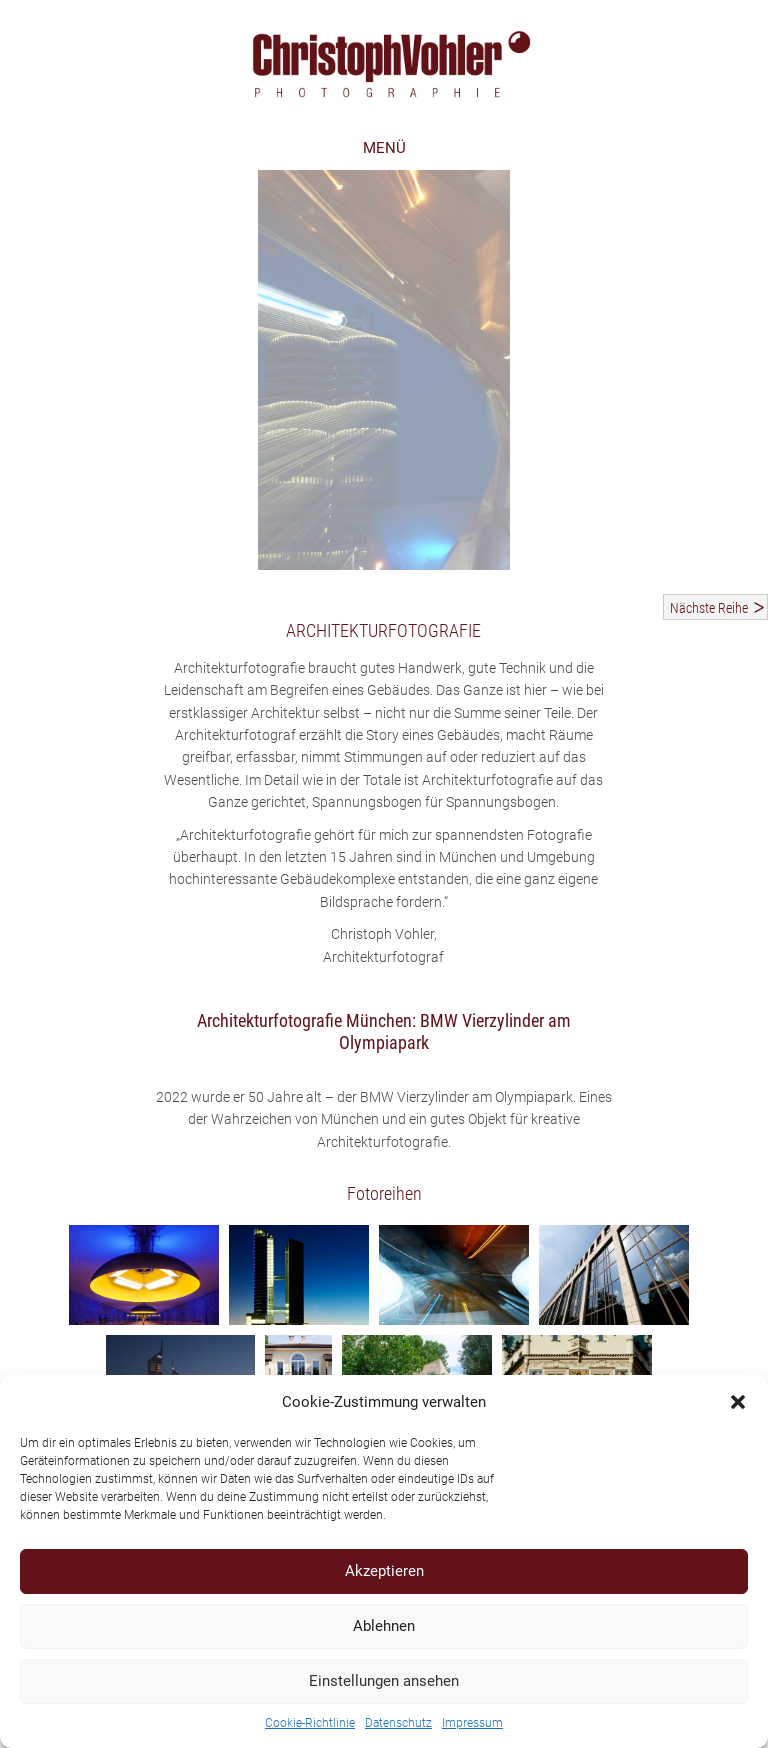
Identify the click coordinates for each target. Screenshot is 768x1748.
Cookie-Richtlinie (310, 1723)
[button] (738, 1402)
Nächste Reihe (709, 608)
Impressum (472, 1723)
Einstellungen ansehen (384, 1681)
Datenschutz (398, 1723)
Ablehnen (384, 1626)
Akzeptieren (384, 1571)
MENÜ (384, 148)
